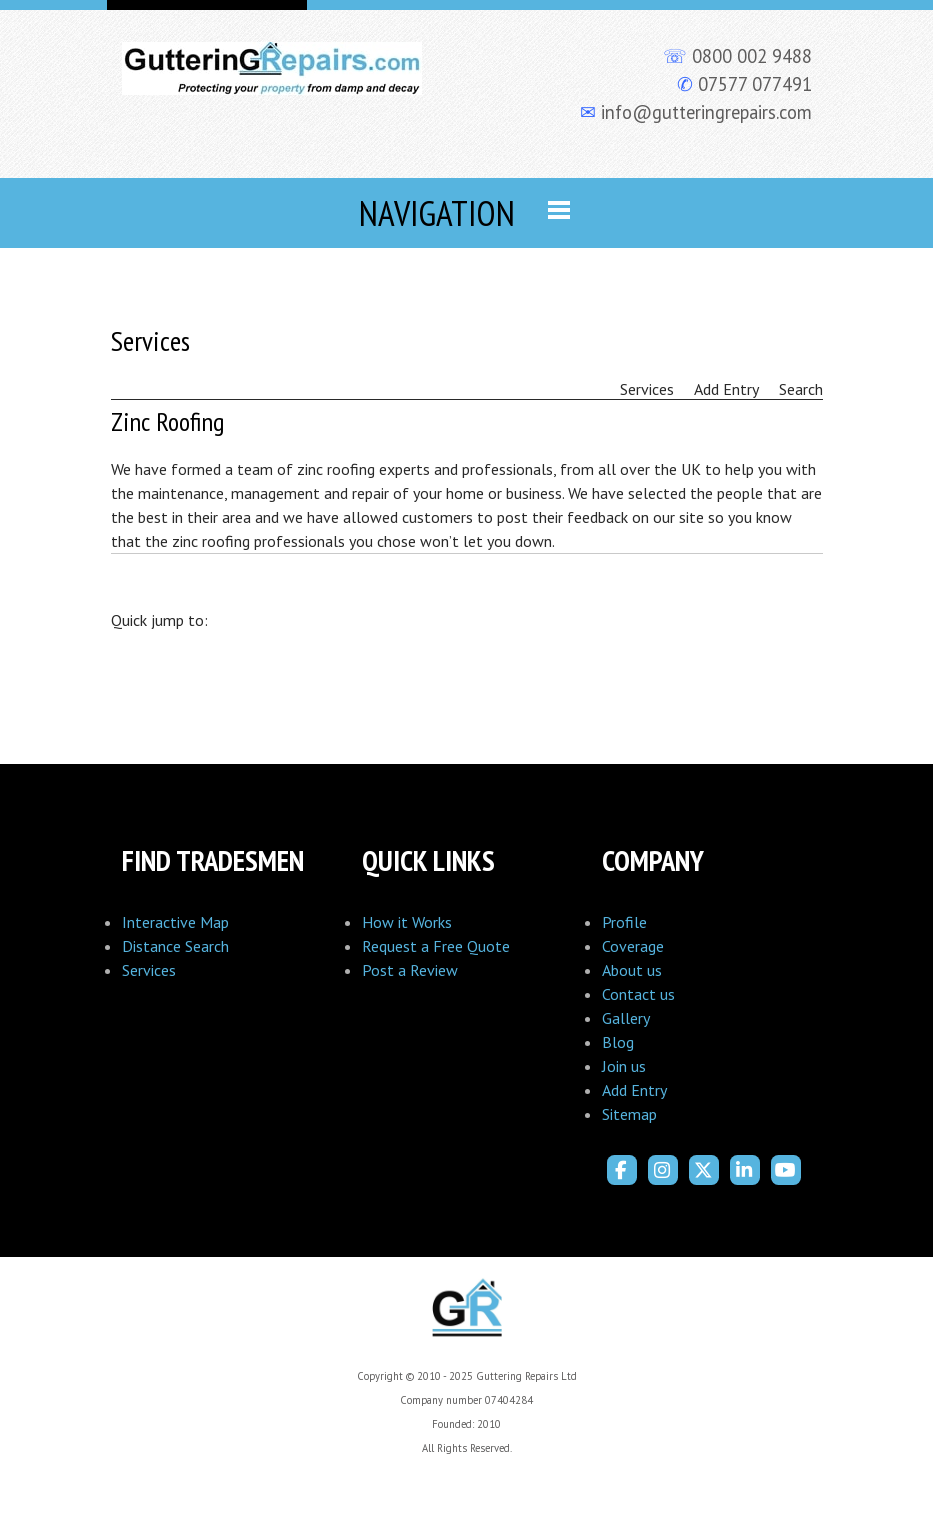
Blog (618, 1042)
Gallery (626, 1018)
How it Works (407, 922)
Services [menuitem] (647, 389)
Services (149, 970)
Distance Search (175, 946)
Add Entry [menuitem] (726, 389)
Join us (624, 1066)
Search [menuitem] (801, 389)
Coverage (633, 946)
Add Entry (634, 1090)
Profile (624, 922)
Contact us (638, 994)
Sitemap (629, 1114)
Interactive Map (175, 922)
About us (632, 970)
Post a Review (410, 970)
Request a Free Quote (436, 946)
